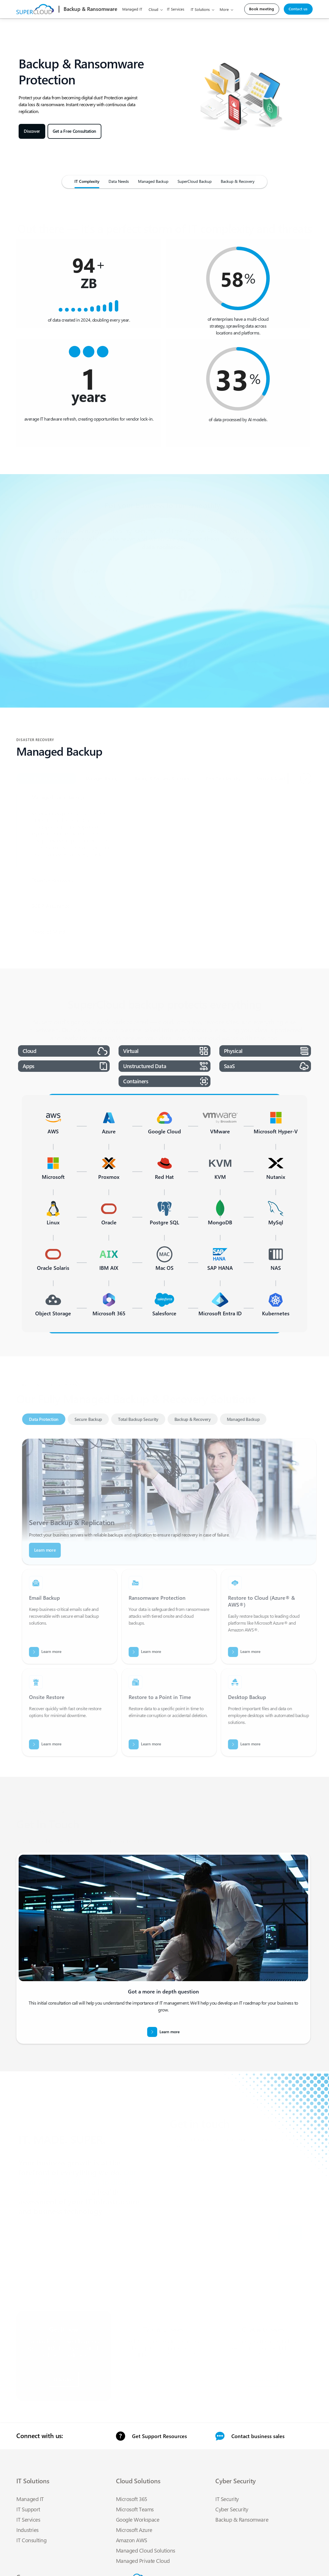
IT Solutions (200, 9)
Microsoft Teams (135, 2509)
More (224, 9)
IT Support (28, 2509)
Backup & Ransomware (241, 2519)
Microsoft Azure (134, 2529)
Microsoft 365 (131, 2498)
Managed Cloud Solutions (145, 2550)
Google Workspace (137, 2519)
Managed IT (132, 9)
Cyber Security (231, 2509)
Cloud (153, 9)
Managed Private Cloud (143, 2560)
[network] (195, 183)
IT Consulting (31, 2540)
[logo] (90, 9)
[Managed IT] (119, 183)
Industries (27, 2529)
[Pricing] (153, 183)
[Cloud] (86, 183)
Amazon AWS (131, 2540)
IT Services (175, 9)
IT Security (227, 2498)
